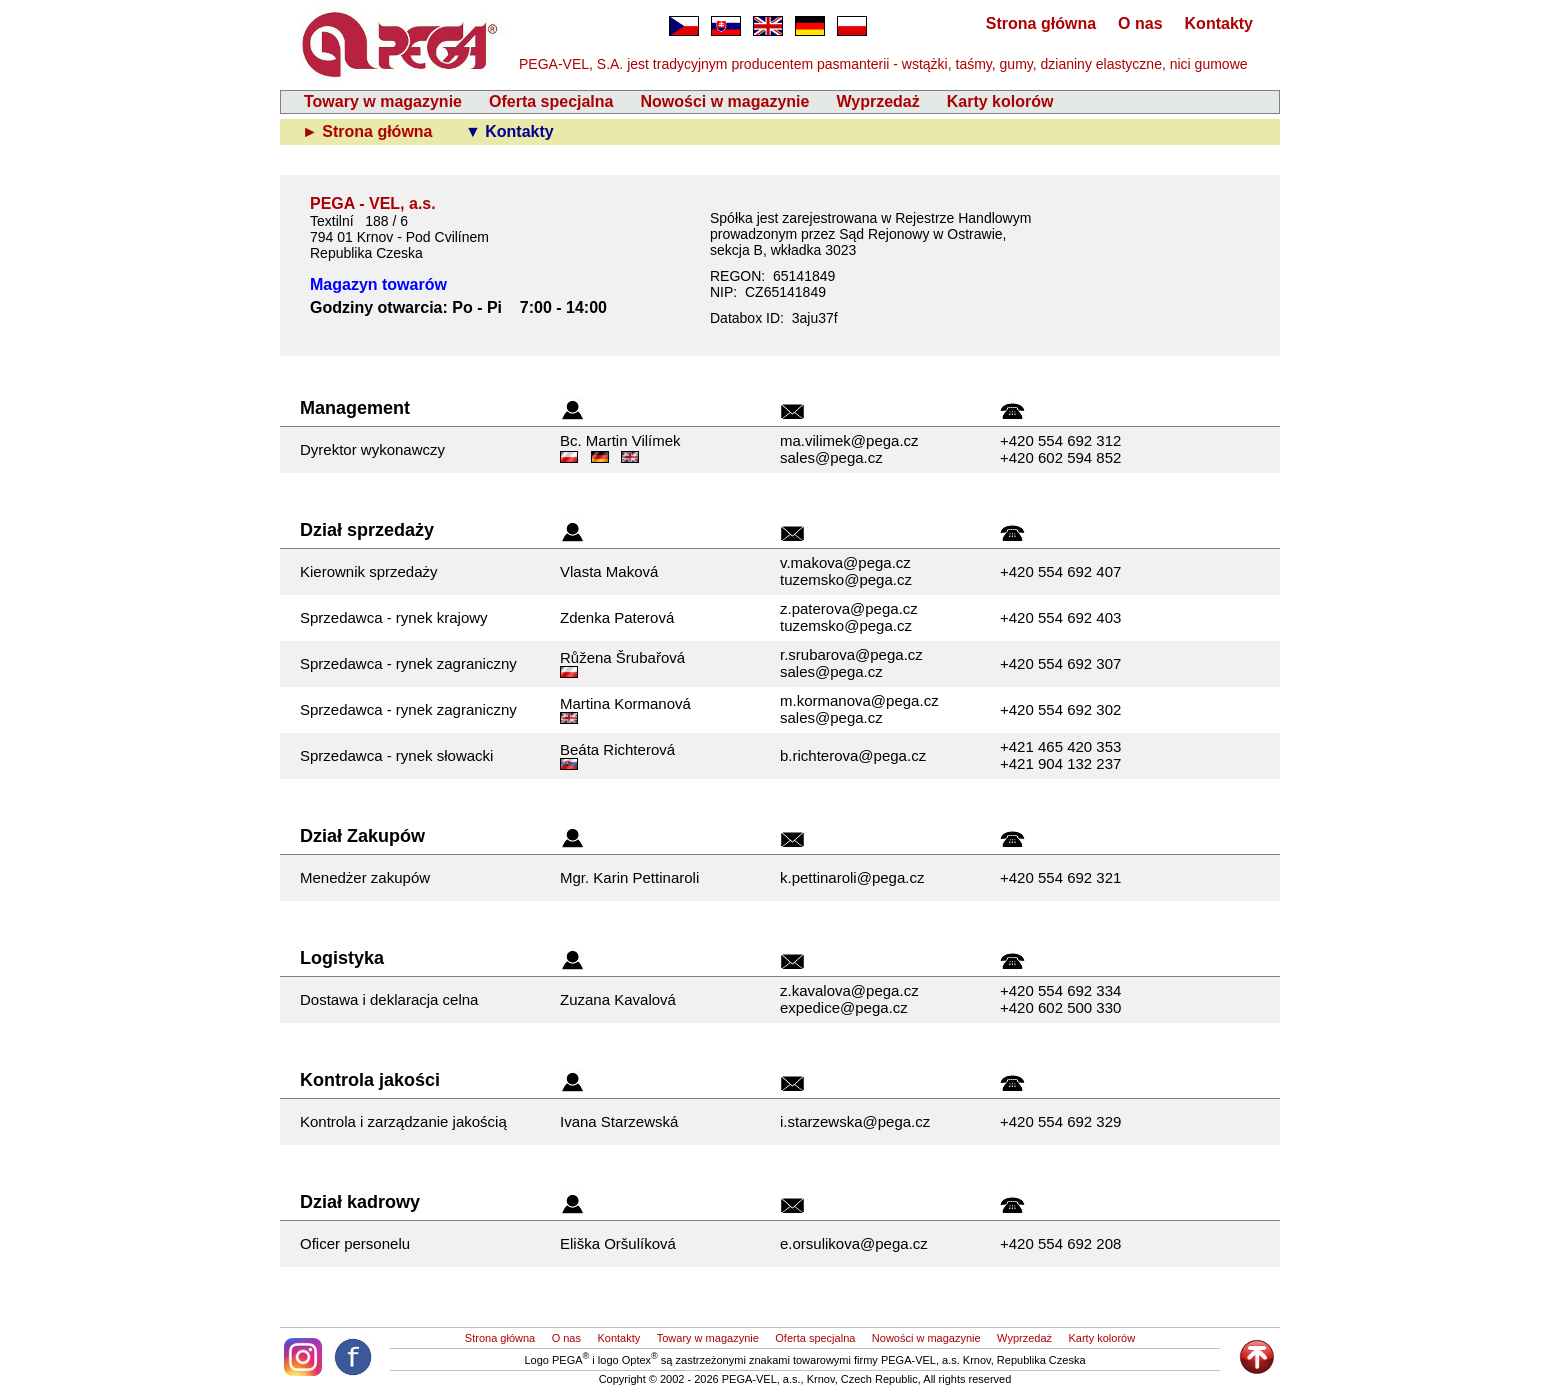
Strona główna (1041, 23)
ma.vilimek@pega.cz (849, 440)
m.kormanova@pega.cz (859, 700)
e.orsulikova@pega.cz (854, 1243)
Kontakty (1219, 23)
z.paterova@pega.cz (849, 608)
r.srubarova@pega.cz (851, 654)
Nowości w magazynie (724, 101)
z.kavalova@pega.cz (849, 990)
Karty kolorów (1000, 101)
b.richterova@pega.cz (853, 755)
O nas (1140, 23)
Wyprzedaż (877, 101)
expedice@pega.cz (844, 1007)
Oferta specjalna (551, 101)
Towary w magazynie (383, 101)
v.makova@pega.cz (845, 562)
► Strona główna (369, 131)
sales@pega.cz (831, 457)
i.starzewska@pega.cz (855, 1121)
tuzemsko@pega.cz (846, 579)
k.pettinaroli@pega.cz (852, 877)
